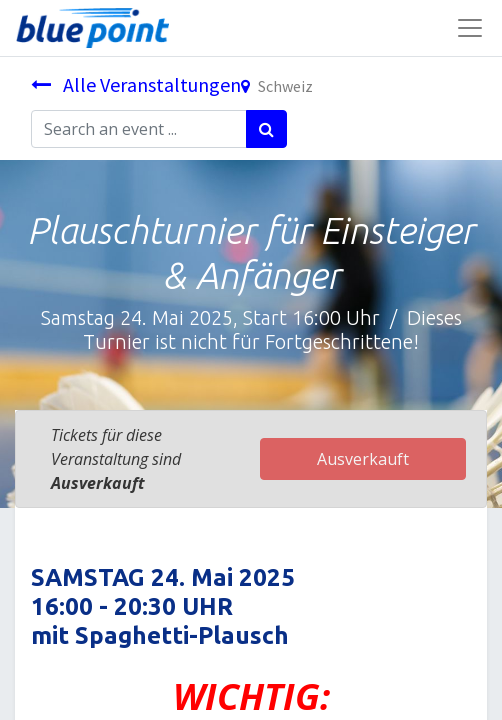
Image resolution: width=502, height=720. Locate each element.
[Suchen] (266, 129)
